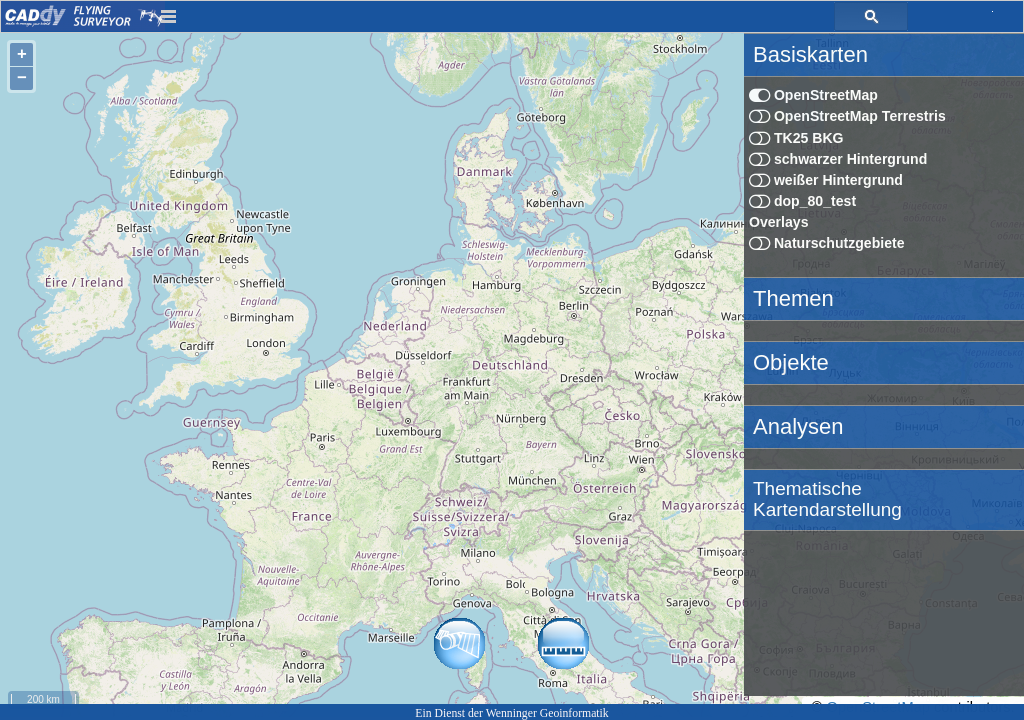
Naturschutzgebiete (827, 243)
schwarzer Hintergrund (838, 159)
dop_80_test (802, 201)
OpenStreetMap (813, 95)
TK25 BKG (796, 138)
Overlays (779, 222)
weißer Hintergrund (826, 180)
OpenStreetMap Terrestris (847, 116)
